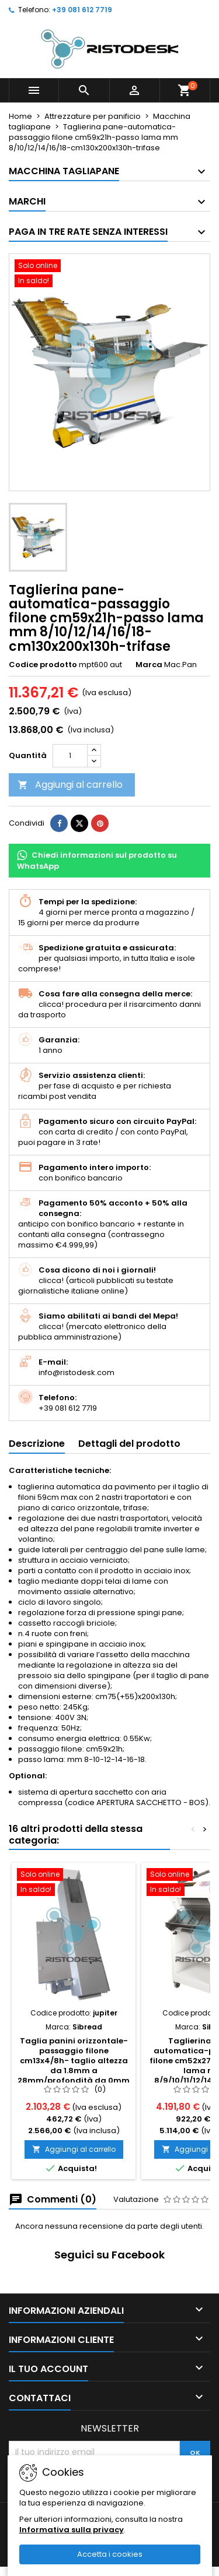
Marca (148, 665)
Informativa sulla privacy (71, 2529)
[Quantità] (70, 755)
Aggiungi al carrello (70, 784)
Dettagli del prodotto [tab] (129, 1443)
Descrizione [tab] (37, 1443)
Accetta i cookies (109, 2554)
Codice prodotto (43, 665)
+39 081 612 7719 (82, 10)
